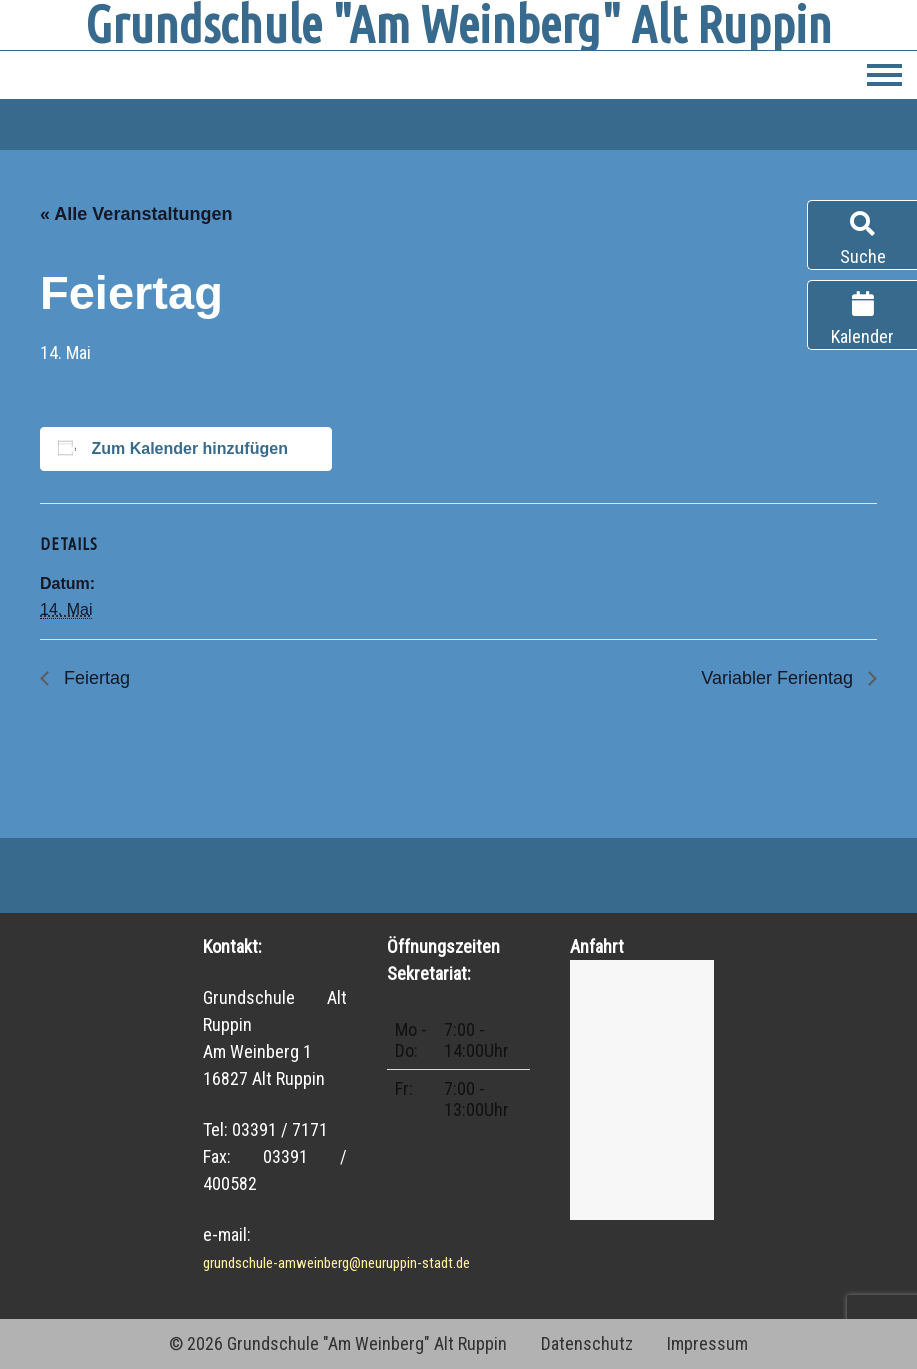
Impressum (707, 1343)
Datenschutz (587, 1343)
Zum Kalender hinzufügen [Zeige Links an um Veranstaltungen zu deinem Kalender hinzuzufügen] (189, 448)
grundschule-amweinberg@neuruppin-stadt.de (336, 1263)
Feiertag (94, 678)
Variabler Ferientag (779, 678)
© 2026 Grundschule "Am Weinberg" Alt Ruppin (338, 1343)
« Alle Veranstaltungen (136, 214)
